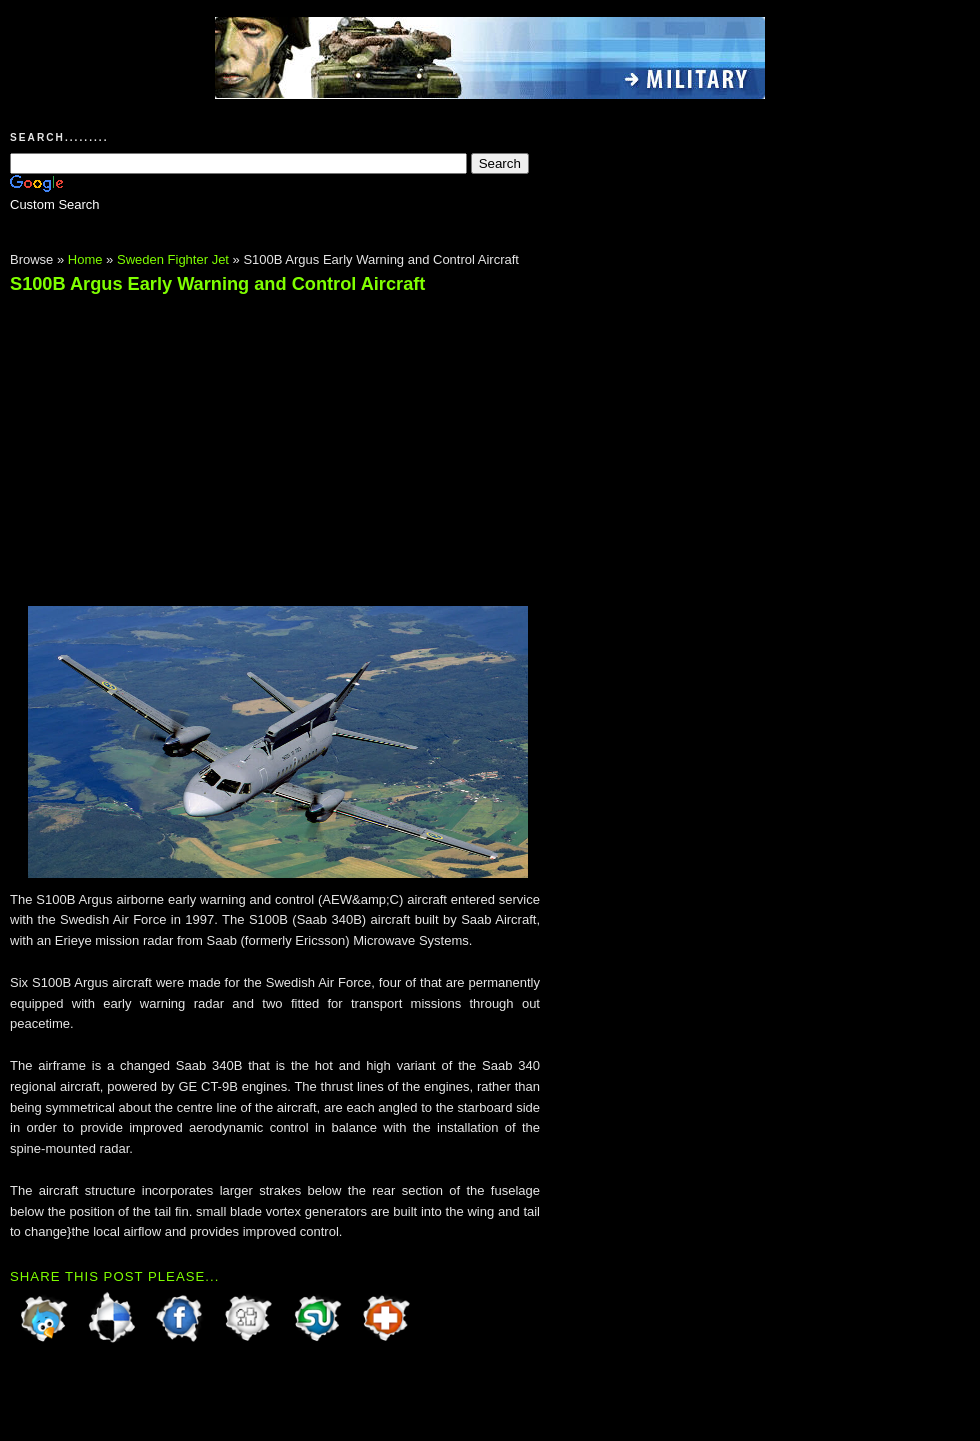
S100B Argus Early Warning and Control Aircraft (217, 284)
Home (85, 259)
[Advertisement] (178, 441)
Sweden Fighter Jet (173, 259)
